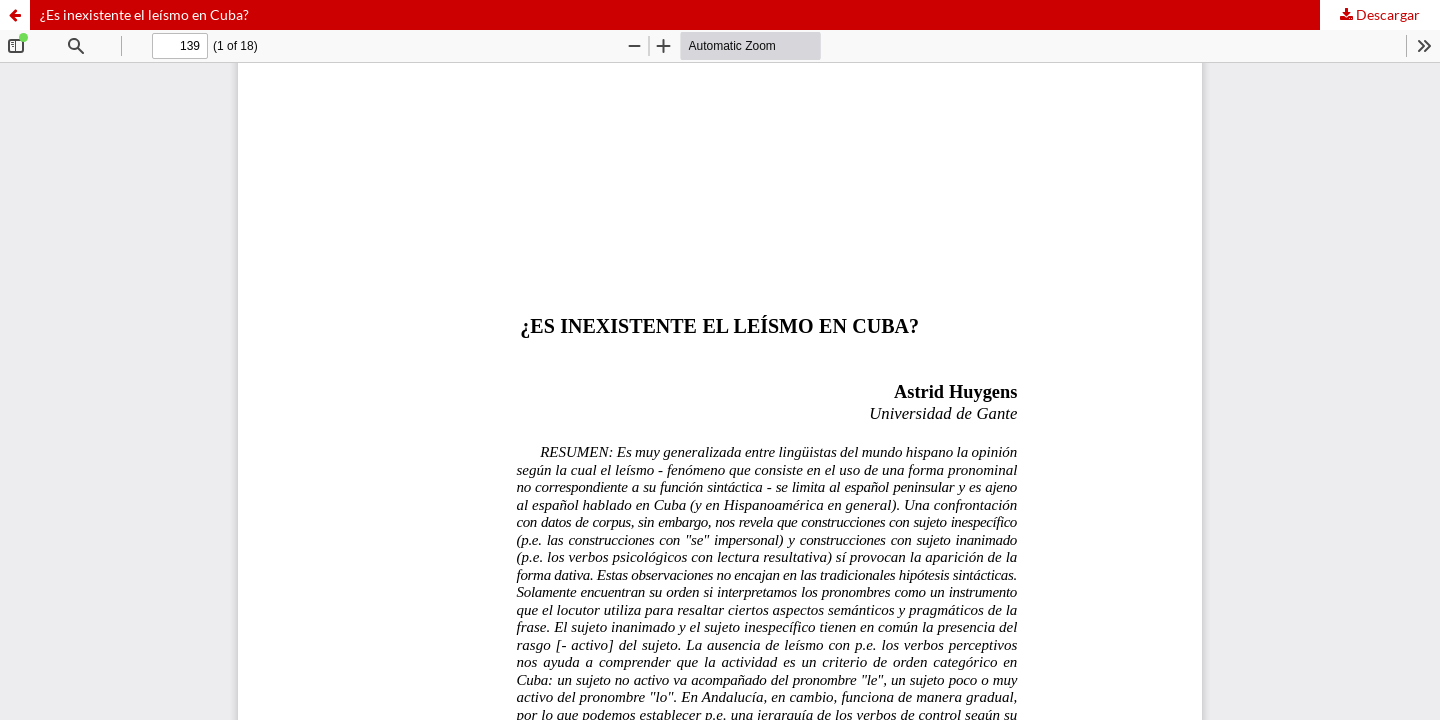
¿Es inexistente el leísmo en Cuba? (144, 14)
